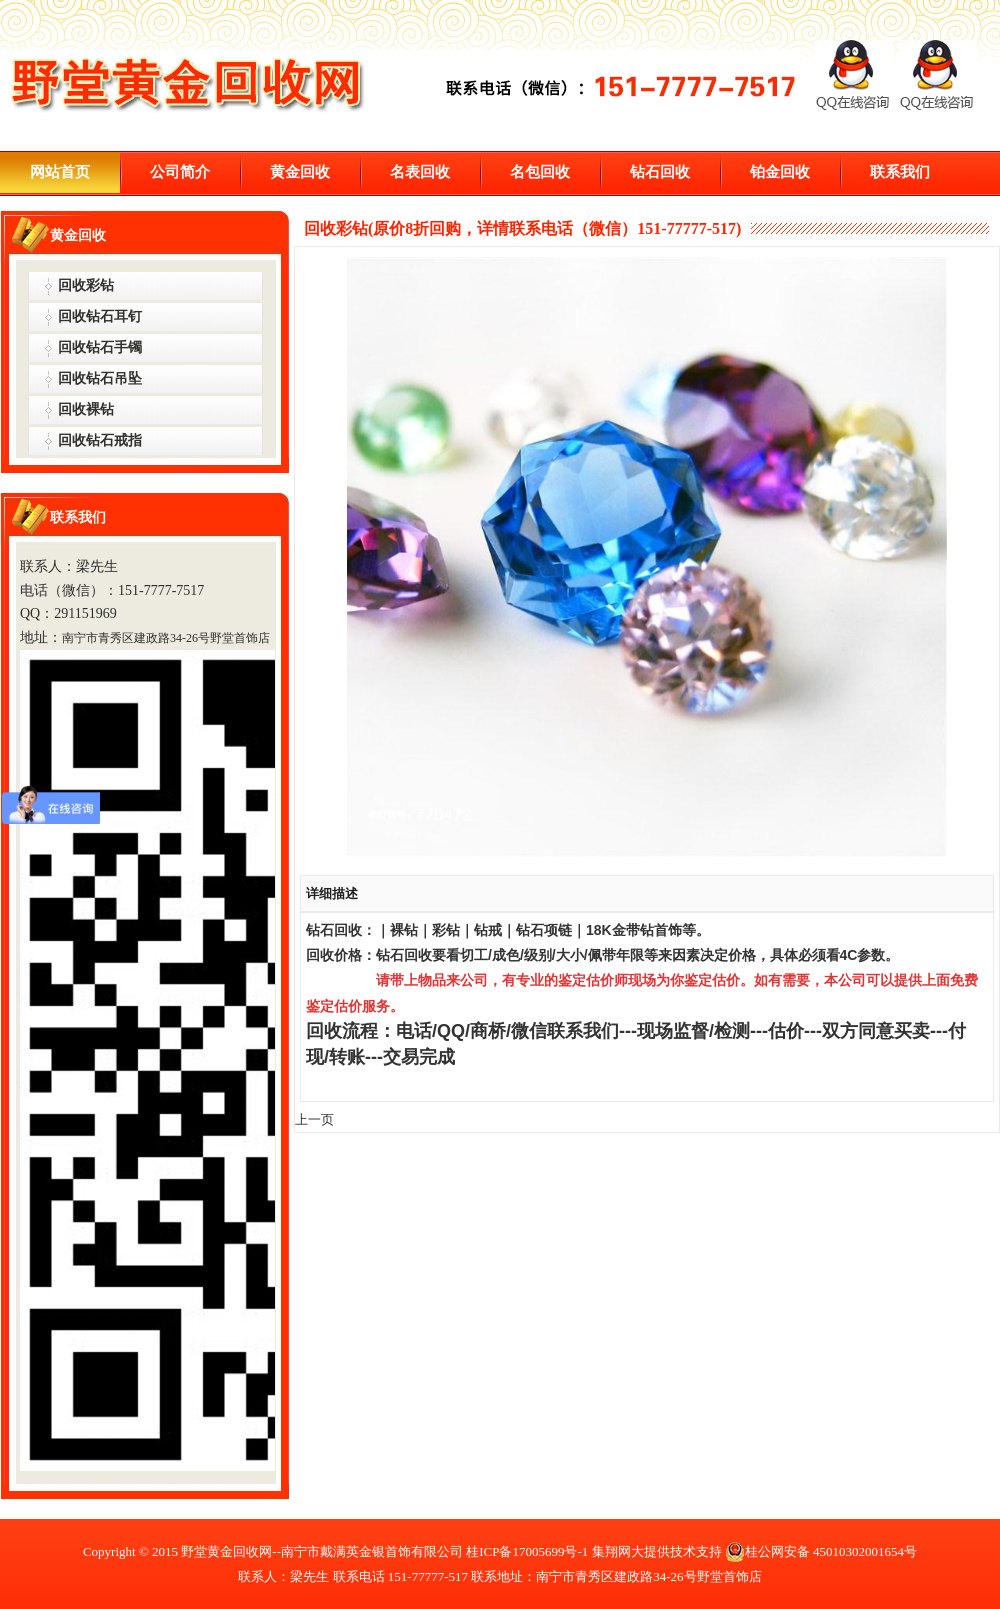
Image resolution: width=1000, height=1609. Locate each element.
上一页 (314, 1119)
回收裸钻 (86, 409)
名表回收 (420, 172)
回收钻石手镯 (100, 347)
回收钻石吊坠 (100, 378)
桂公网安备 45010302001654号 (821, 1552)
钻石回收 (660, 172)
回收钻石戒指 (100, 440)
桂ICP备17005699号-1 (527, 1551)
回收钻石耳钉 (100, 316)
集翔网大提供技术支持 (657, 1551)
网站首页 (60, 172)
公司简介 (180, 172)
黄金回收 (300, 172)
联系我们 (900, 172)
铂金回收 (780, 172)
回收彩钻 (86, 285)
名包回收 (540, 172)
